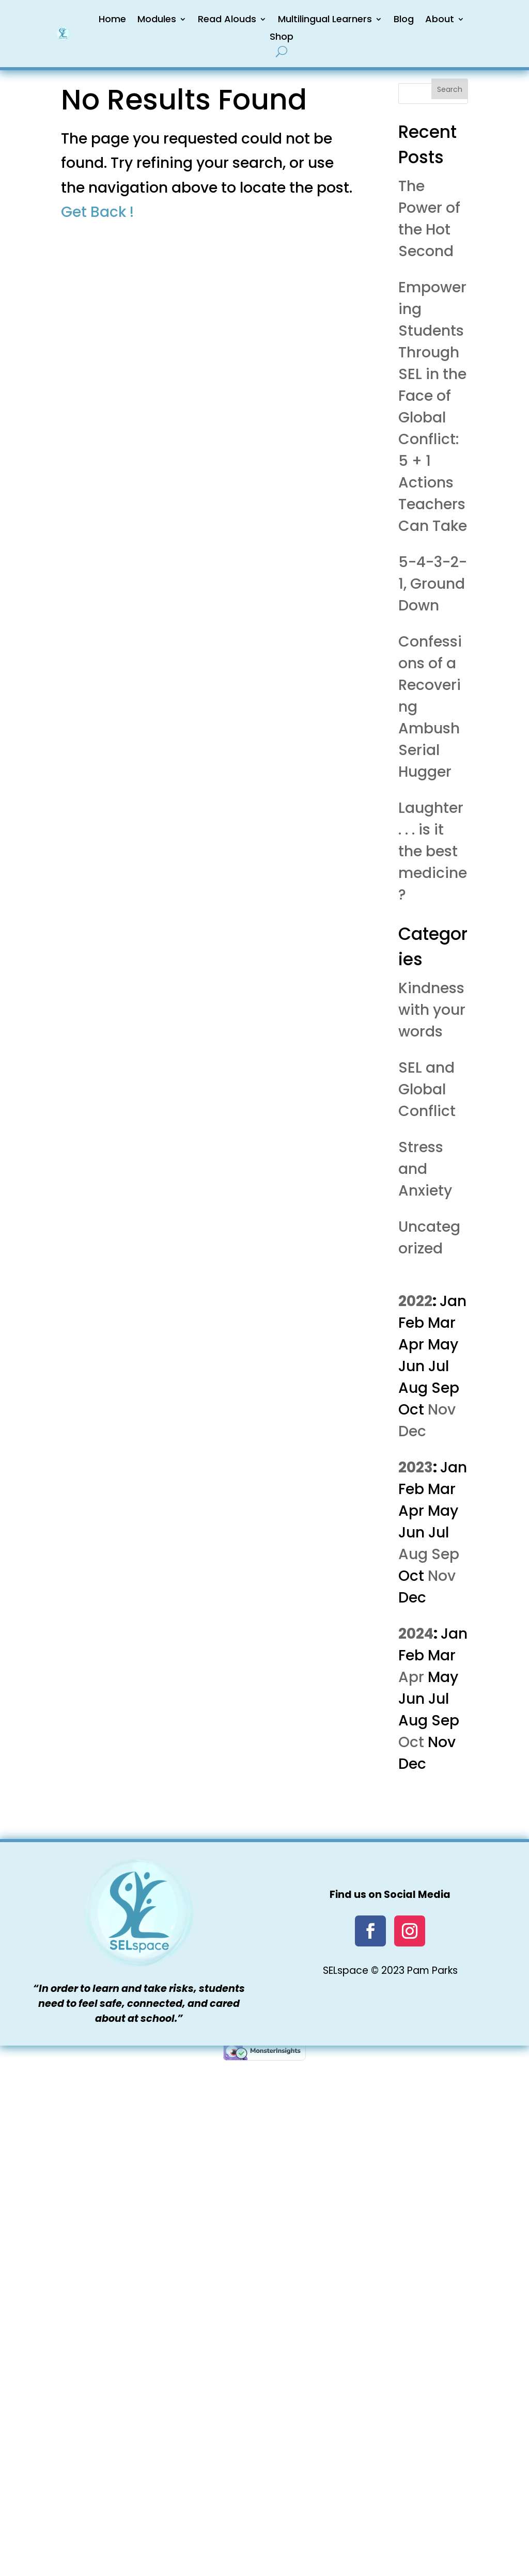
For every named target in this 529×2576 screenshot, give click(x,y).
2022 (415, 1301)
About (439, 18)
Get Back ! (97, 212)
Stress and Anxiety (425, 1169)
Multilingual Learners (325, 18)
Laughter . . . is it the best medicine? (432, 851)
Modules (156, 18)
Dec (412, 1431)
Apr (411, 1677)
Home (112, 18)
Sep (445, 1554)
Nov (442, 1410)
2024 (415, 1634)
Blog (404, 18)
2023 (415, 1467)
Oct (411, 1742)
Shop (281, 36)
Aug (413, 1554)
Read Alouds (227, 18)
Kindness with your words (431, 1010)
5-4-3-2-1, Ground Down (432, 584)
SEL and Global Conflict (427, 1089)
